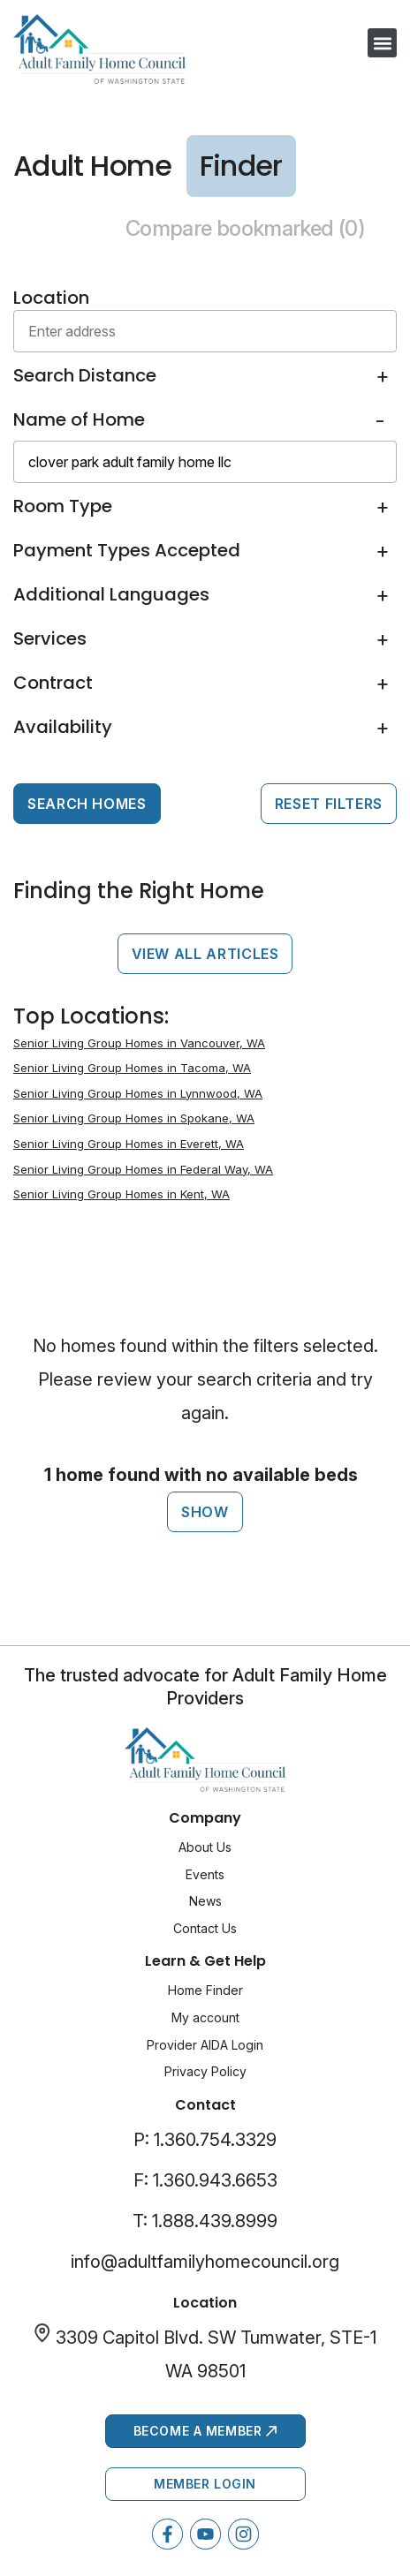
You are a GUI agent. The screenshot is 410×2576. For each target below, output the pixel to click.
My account (205, 2017)
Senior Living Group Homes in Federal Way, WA (143, 1169)
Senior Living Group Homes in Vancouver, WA (139, 1043)
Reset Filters (329, 803)
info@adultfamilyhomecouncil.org (205, 2261)
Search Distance (84, 375)
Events (205, 1874)
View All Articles (205, 954)
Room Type (62, 506)
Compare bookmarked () (245, 228)
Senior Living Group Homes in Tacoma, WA (132, 1068)
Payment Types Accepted (126, 550)
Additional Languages (111, 594)
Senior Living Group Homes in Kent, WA (121, 1194)
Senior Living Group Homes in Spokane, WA (133, 1118)
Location (51, 297)
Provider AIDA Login (205, 2044)
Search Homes (87, 803)
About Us (205, 1847)
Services (50, 638)
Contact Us (205, 1928)
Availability (62, 726)
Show (205, 1512)
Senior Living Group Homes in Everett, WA (128, 1144)
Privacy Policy (205, 2071)
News (205, 1900)
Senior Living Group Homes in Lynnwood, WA (137, 1093)
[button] (382, 42)
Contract (53, 682)
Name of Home (79, 419)
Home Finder (205, 1990)
